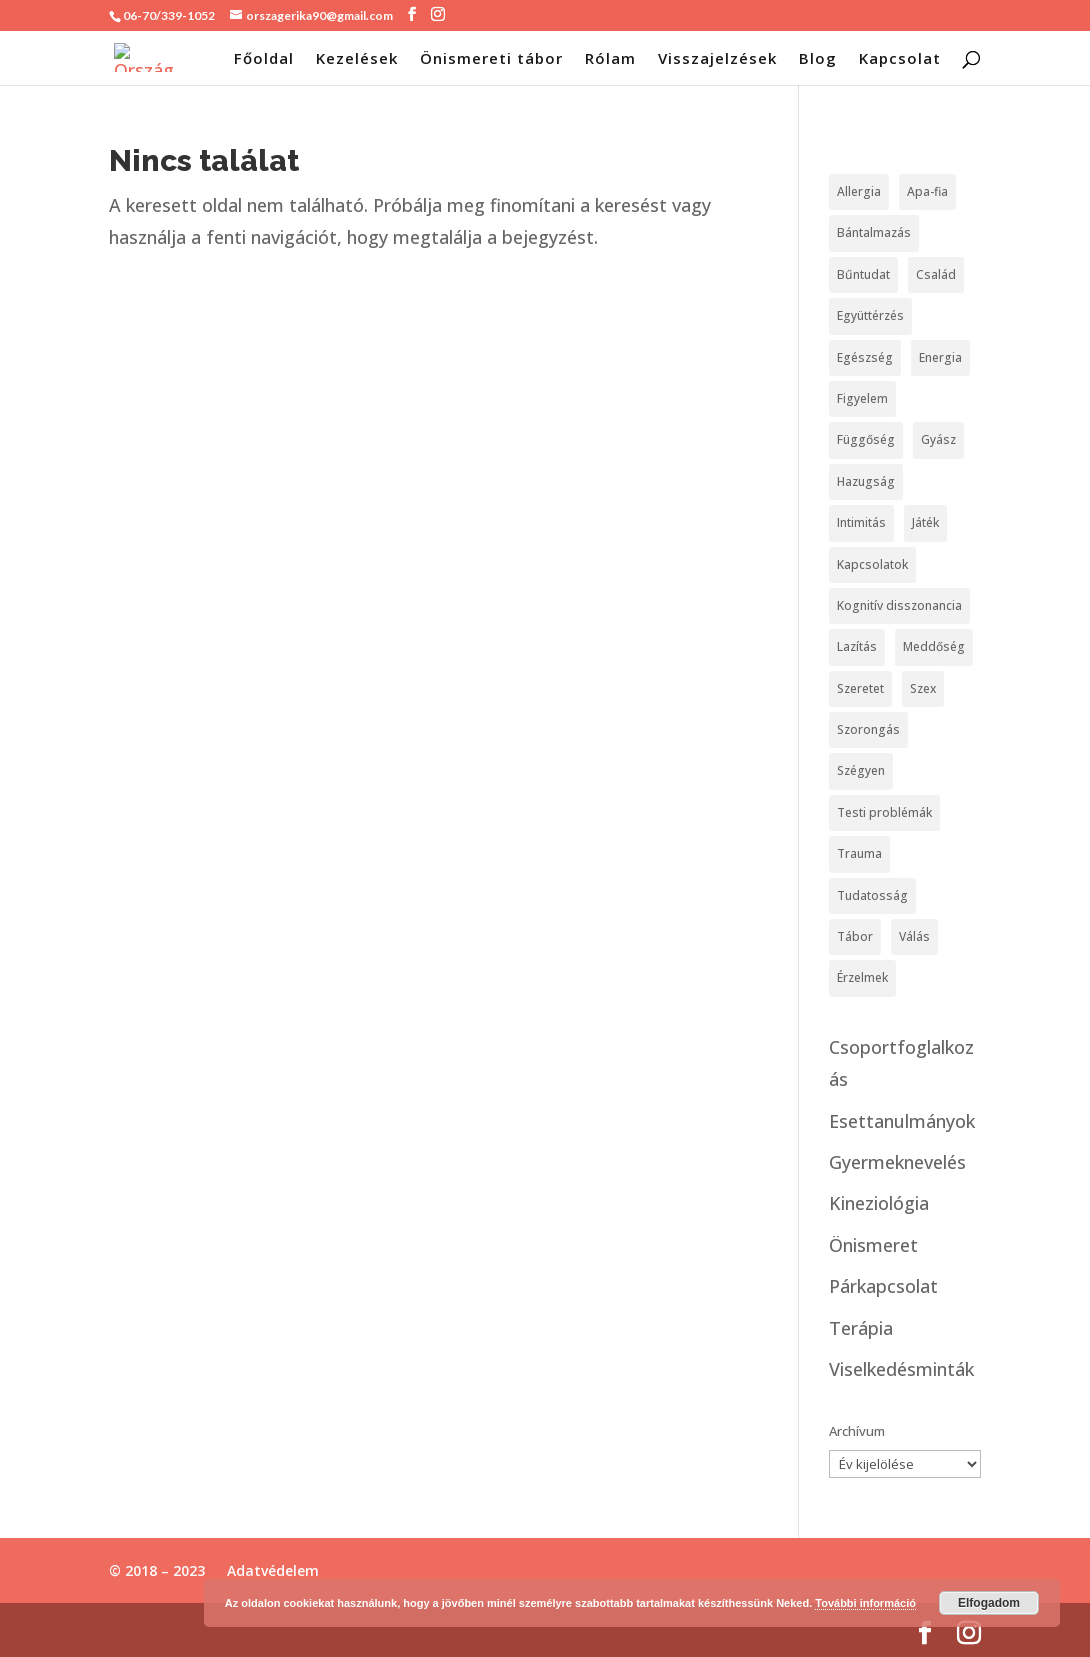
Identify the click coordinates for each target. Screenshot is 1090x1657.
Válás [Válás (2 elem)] (914, 936)
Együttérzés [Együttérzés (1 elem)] (870, 315)
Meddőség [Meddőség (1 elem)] (934, 646)
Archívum (857, 1431)
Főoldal (264, 59)
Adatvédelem (273, 1570)
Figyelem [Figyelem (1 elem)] (862, 398)
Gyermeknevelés (897, 1162)
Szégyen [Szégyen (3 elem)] (861, 770)
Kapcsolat (900, 59)
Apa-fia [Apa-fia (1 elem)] (927, 191)
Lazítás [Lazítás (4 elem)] (857, 646)
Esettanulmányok (902, 1121)
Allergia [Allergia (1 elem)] (859, 191)
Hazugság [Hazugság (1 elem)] (866, 481)
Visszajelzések (717, 59)
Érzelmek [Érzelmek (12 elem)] (862, 977)
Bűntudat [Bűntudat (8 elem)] (863, 274)
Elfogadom (989, 1603)
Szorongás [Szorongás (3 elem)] (868, 729)
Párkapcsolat (883, 1286)
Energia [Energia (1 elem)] (940, 357)
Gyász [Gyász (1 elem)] (938, 439)
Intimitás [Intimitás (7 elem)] (861, 522)
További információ (865, 1603)
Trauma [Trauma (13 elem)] (859, 853)
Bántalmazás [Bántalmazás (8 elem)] (874, 232)
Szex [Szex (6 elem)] (923, 688)
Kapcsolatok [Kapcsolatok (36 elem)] (872, 564)
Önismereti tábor (491, 59)
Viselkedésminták (901, 1369)
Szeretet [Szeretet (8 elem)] (860, 688)
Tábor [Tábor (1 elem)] (855, 936)
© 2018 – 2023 (157, 1570)
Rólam (610, 59)
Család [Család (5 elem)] (936, 274)
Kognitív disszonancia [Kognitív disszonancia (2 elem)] (899, 605)
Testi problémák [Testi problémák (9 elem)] (884, 812)
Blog (818, 59)
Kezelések (357, 59)
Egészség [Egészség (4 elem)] (865, 357)
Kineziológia (879, 1203)
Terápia (861, 1328)
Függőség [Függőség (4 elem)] (866, 439)
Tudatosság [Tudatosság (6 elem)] (872, 895)
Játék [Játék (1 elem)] (925, 522)
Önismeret (873, 1245)
